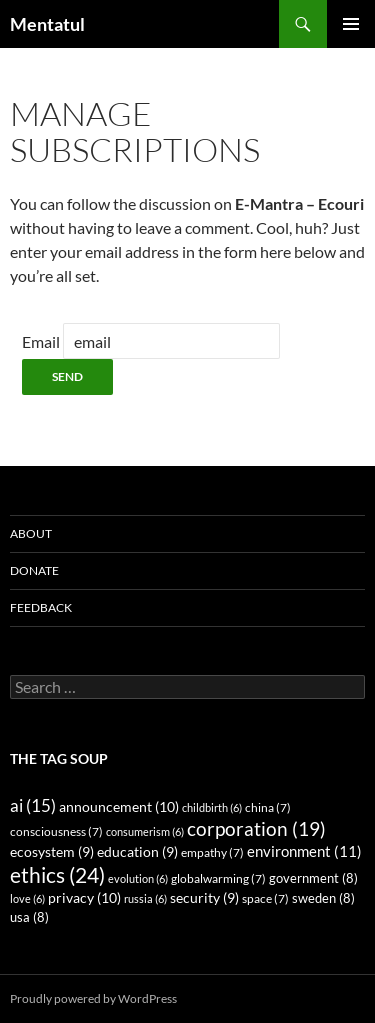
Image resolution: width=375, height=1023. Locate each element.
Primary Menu (351, 24)
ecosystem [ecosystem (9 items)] (52, 852)
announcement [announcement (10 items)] (119, 806)
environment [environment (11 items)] (304, 851)
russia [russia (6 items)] (145, 898)
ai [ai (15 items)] (33, 805)
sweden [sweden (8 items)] (323, 898)
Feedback (41, 607)
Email (41, 341)
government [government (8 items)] (313, 878)
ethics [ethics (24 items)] (57, 875)
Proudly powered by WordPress (93, 998)
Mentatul (47, 24)
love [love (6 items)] (27, 898)
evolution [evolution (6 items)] (138, 878)
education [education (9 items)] (137, 852)
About (31, 533)
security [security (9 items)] (204, 898)
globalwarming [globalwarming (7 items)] (218, 878)
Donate (34, 570)
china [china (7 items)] (268, 807)
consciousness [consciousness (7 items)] (56, 831)
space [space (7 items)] (265, 898)
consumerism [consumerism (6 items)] (145, 831)
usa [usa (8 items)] (29, 917)
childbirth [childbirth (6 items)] (212, 807)
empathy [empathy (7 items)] (212, 852)
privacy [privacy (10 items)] (84, 897)
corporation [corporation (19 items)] (256, 828)
